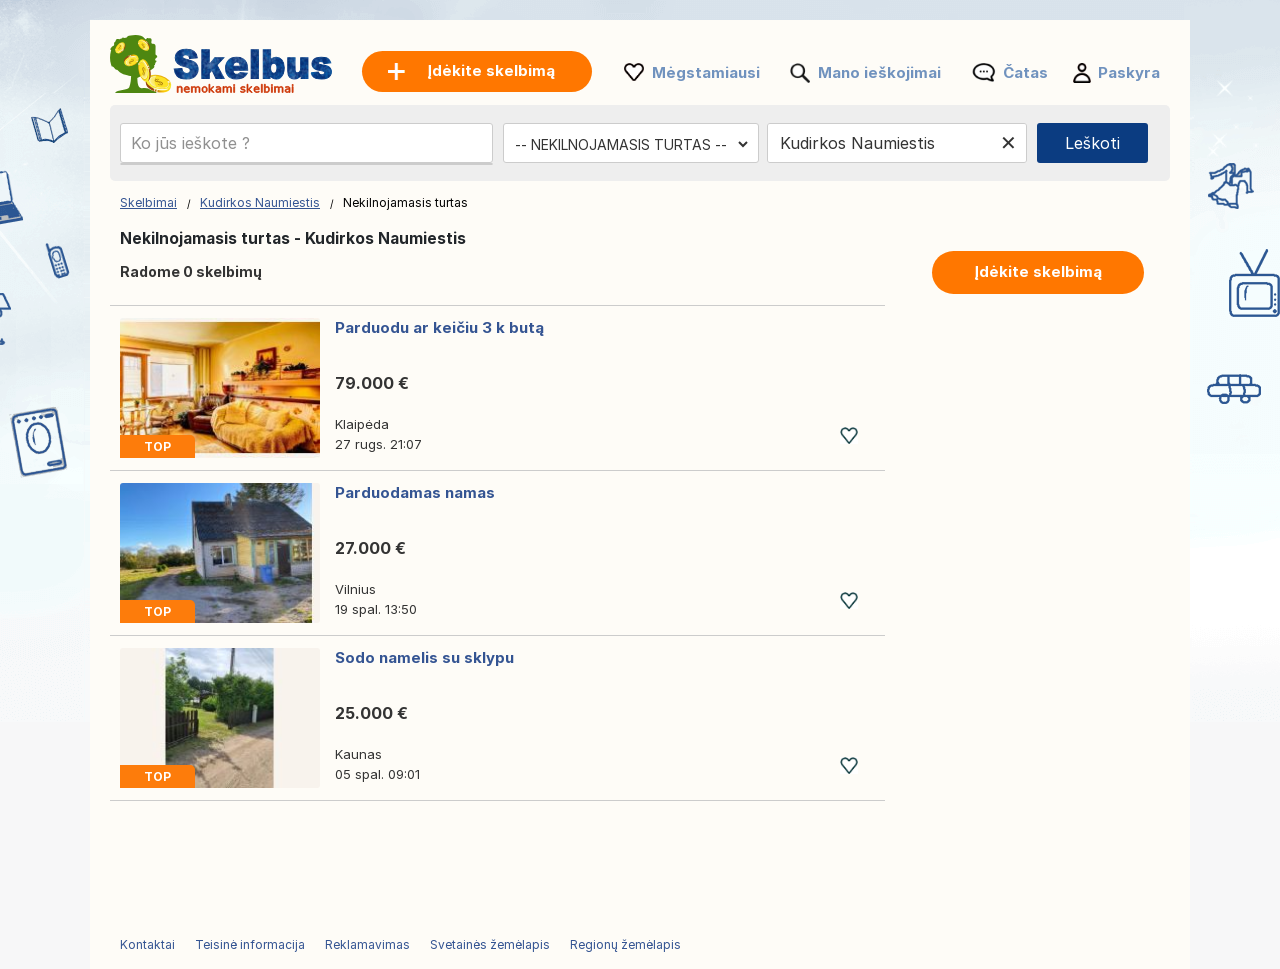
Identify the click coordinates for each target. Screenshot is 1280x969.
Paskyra (1129, 72)
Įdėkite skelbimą (1038, 271)
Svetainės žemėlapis (490, 944)
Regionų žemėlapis (625, 944)
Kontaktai (147, 944)
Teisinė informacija (250, 944)
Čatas (1025, 72)
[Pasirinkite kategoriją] (631, 144)
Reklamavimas (367, 944)
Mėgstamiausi (706, 72)
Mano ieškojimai (879, 72)
